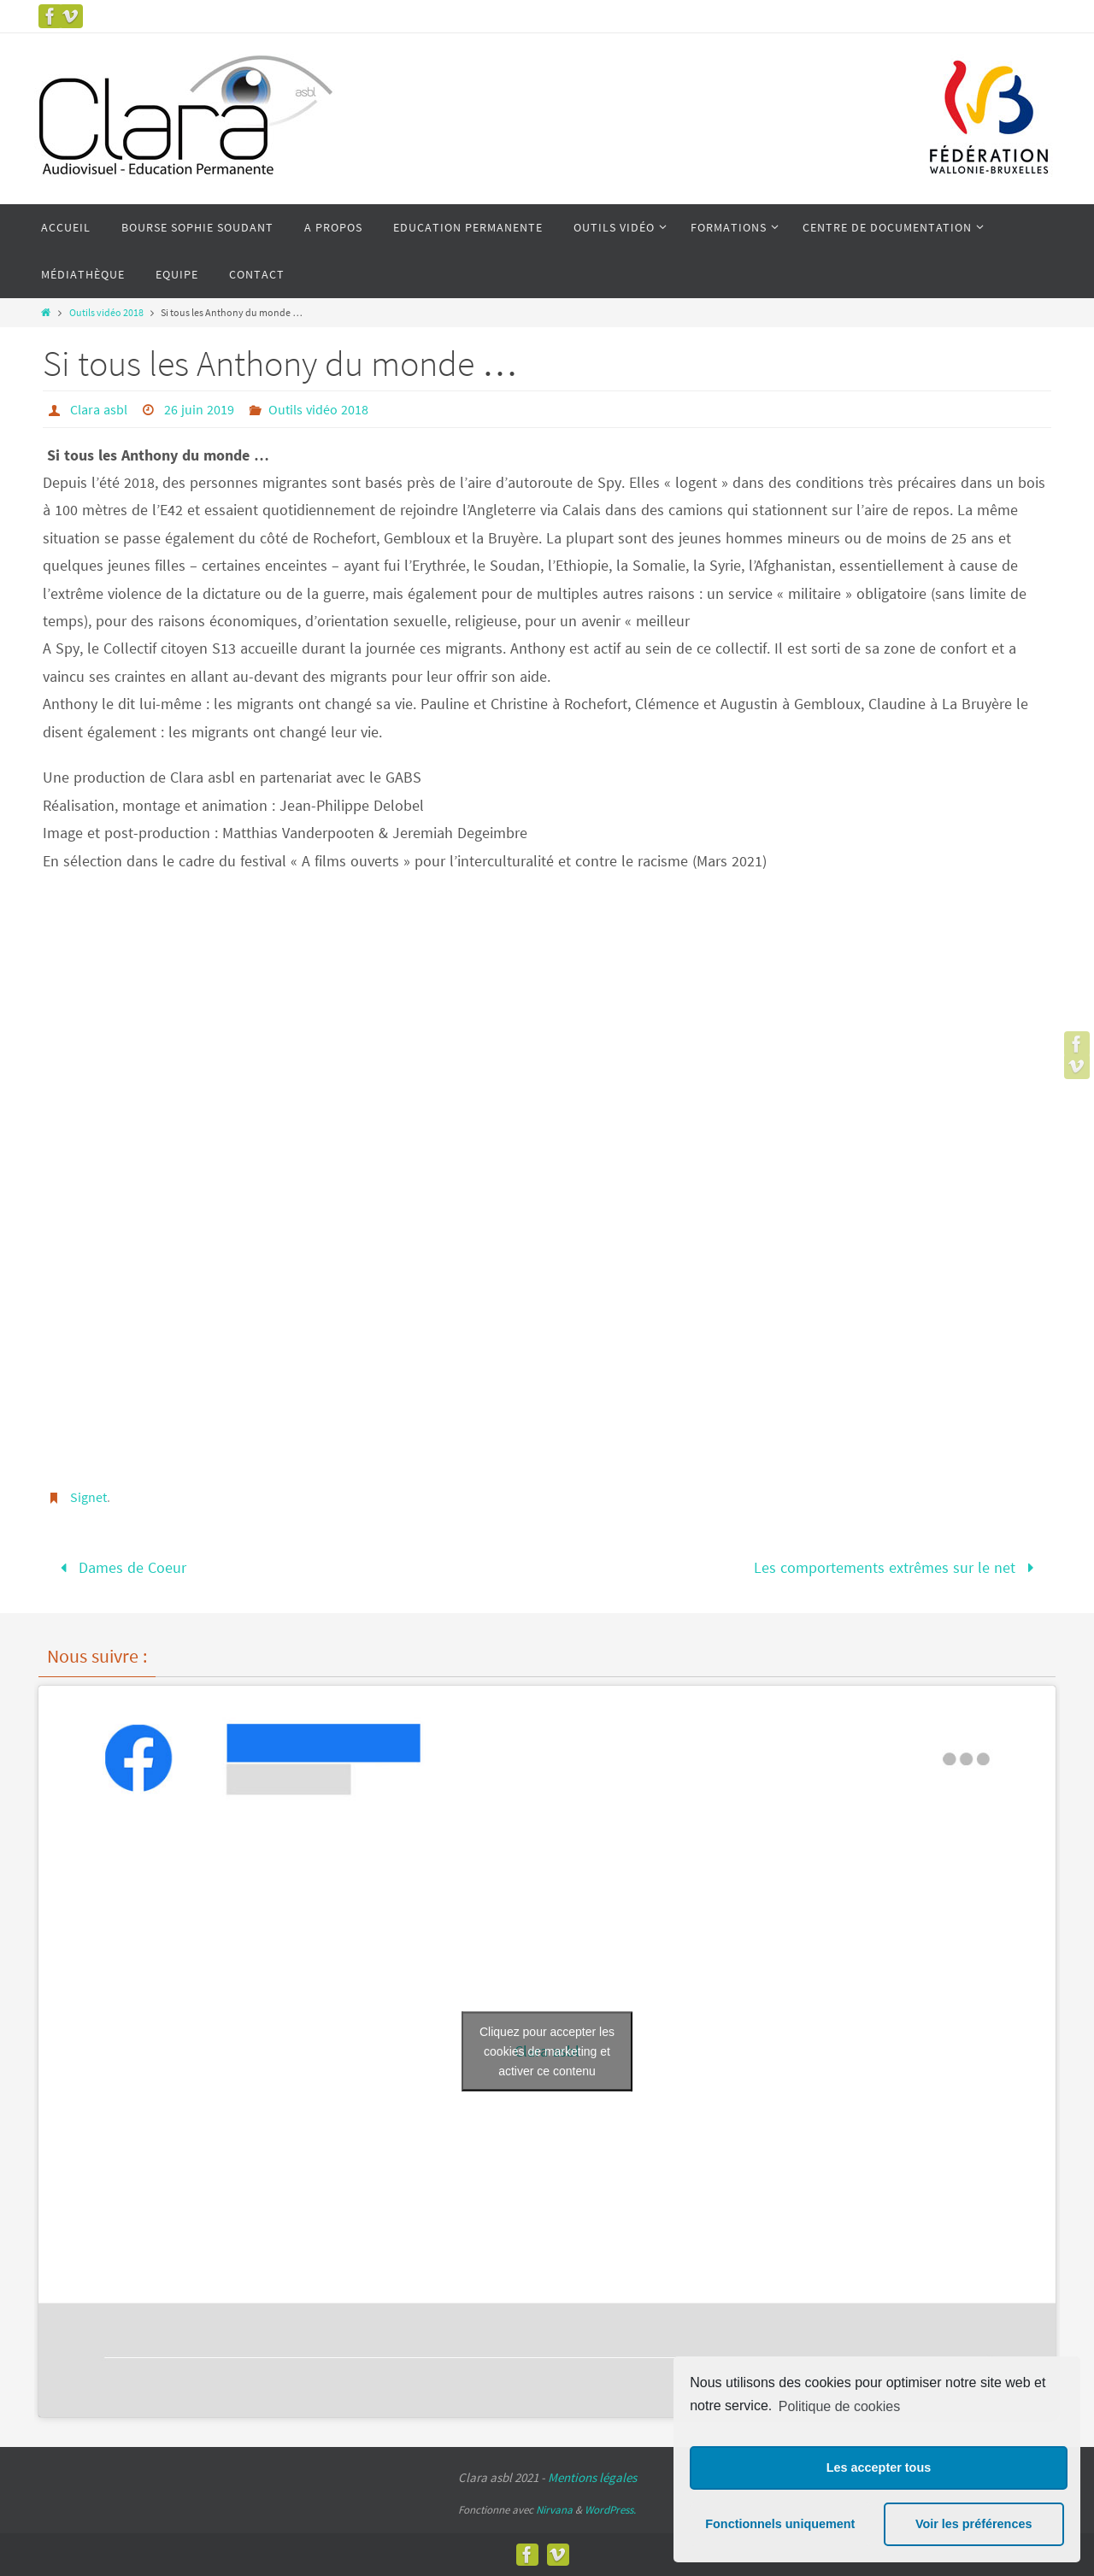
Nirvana (554, 2510)
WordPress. (610, 2510)
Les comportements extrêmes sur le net (897, 1567)
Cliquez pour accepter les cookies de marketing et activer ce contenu (547, 2051)
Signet (88, 1496)
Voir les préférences (973, 2524)
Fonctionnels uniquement (780, 2524)
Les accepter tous (878, 2467)
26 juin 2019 (199, 409)
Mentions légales (592, 2477)
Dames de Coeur (119, 1567)
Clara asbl (98, 409)
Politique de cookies (839, 2406)
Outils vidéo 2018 (106, 312)
